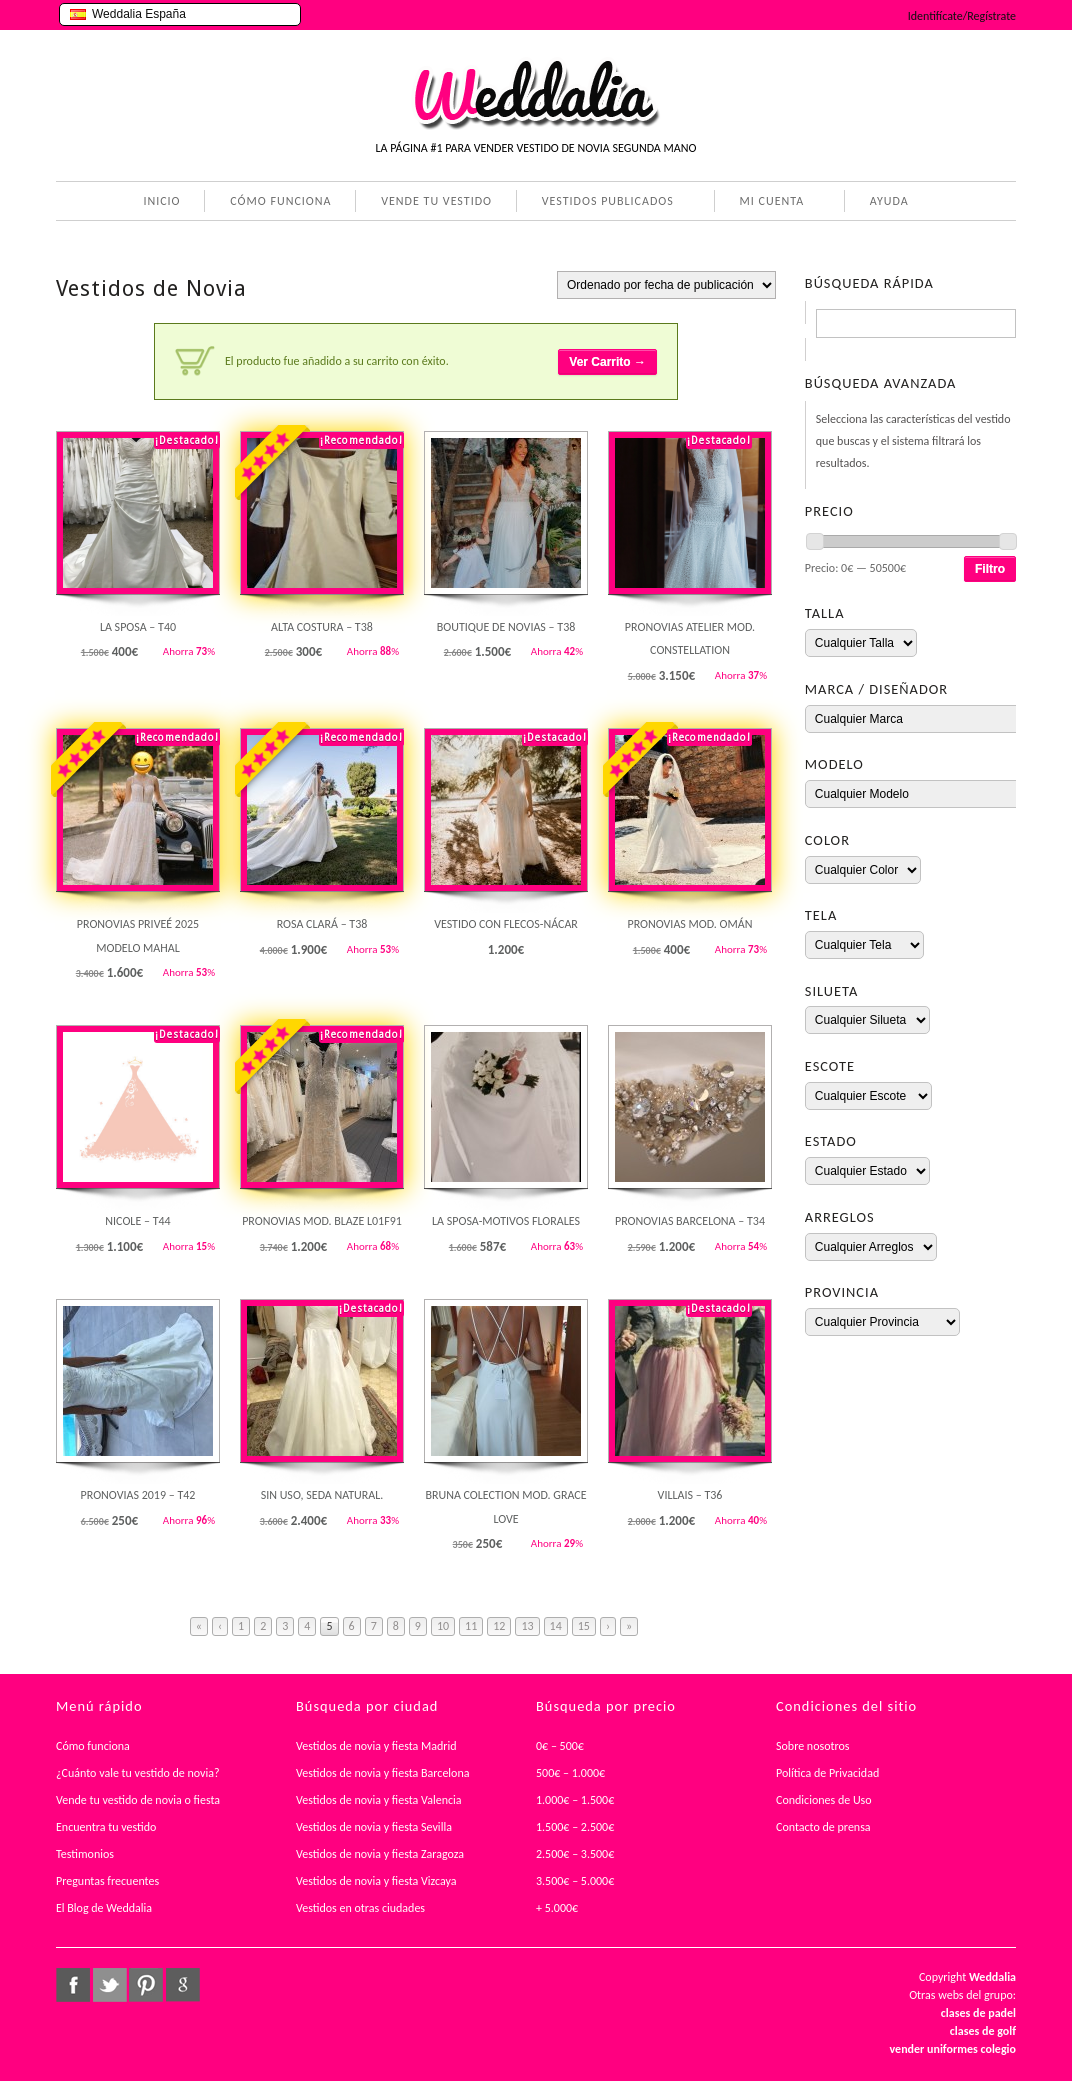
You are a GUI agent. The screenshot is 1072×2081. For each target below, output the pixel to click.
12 (499, 1626)
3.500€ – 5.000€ (575, 1881)
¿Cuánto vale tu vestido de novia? (138, 1773)
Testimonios (85, 1854)
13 (527, 1626)
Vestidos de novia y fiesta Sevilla (374, 1827)
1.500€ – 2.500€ (575, 1827)
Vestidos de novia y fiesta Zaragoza (380, 1854)
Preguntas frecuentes (107, 1881)
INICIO (161, 201)
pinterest (146, 1985)
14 (556, 1626)
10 (443, 1626)
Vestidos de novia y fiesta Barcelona (383, 1773)
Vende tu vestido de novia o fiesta (138, 1800)
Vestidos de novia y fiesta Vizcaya (376, 1881)
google (183, 1985)
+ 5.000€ (557, 1908)
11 (471, 1626)
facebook (73, 1985)
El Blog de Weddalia (104, 1908)
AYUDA (885, 203)
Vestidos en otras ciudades (360, 1908)
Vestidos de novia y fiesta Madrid (376, 1746)
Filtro (990, 569)
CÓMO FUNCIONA (280, 201)
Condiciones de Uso (824, 1800)
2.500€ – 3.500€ (575, 1854)
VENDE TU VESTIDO (436, 201)
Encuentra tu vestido (106, 1827)
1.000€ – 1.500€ (575, 1800)
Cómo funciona (93, 1746)
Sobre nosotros (813, 1746)
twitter (110, 1985)
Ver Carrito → (607, 362)
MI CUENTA (768, 203)
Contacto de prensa (823, 1827)
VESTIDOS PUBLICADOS (604, 203)
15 (584, 1626)
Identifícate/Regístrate (962, 16)
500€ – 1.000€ (570, 1773)
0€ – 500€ (560, 1746)
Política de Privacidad (827, 1773)
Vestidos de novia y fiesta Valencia (379, 1800)
